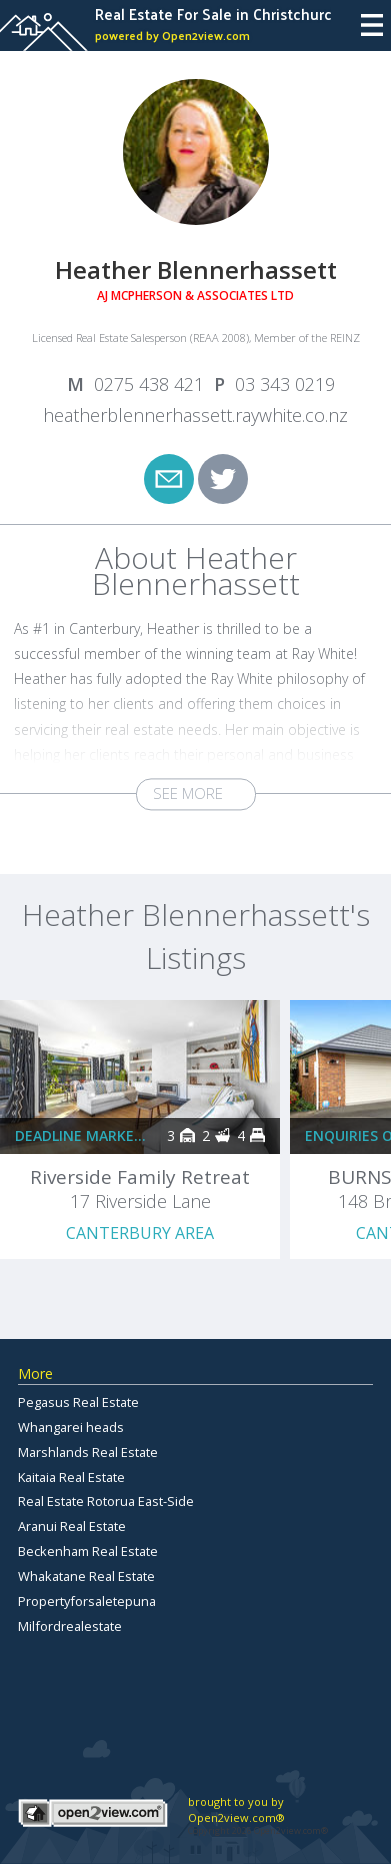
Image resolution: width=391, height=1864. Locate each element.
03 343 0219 (285, 384)
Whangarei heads (71, 1427)
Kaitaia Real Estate (71, 1477)
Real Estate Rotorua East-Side (106, 1501)
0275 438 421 (149, 384)
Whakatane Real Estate (86, 1576)
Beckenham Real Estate (88, 1551)
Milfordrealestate (70, 1626)
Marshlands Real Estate (88, 1452)
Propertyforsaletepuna (87, 1601)
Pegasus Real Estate (78, 1402)
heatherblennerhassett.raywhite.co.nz (195, 415)
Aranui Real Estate (72, 1526)
